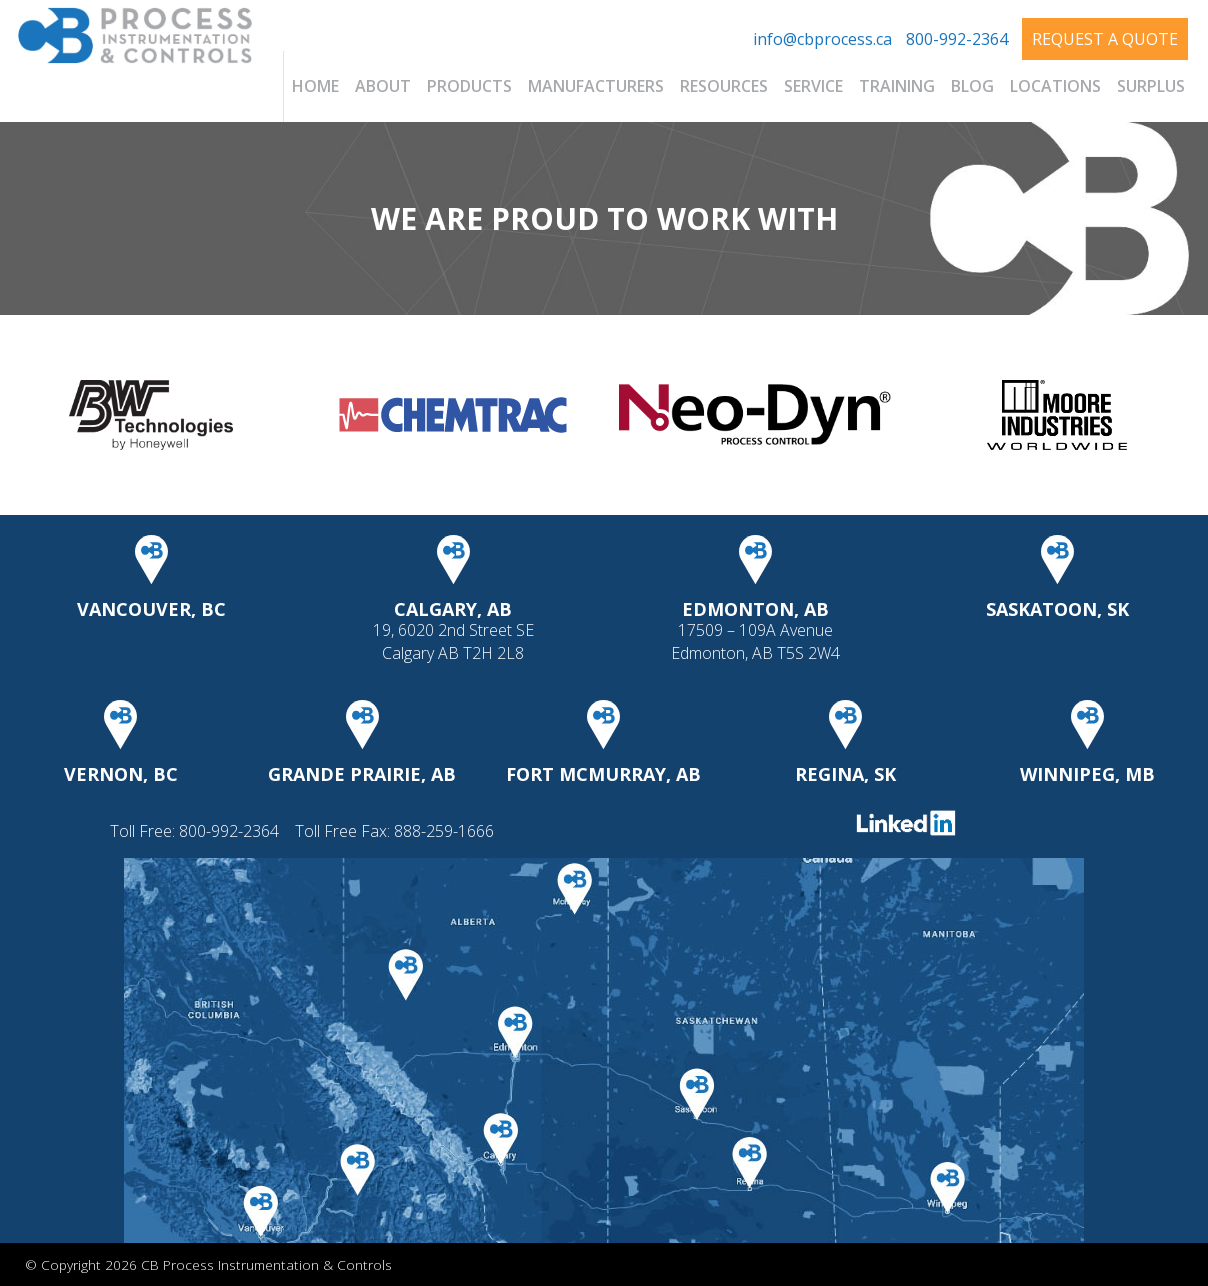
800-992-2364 (957, 39)
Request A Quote (1105, 39)
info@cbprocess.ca (822, 39)
